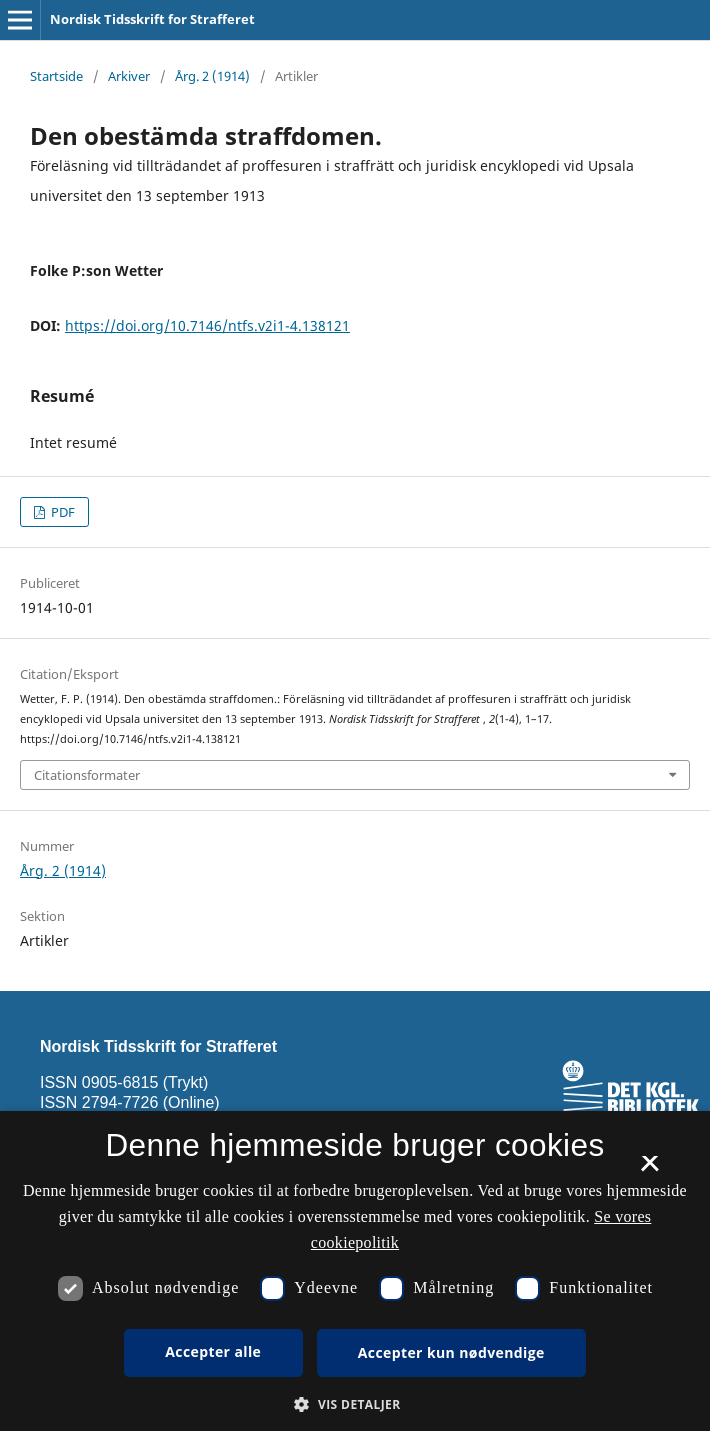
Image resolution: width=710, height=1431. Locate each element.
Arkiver (129, 76)
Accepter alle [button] (213, 1351)
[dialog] (355, 1271)
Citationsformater (87, 775)
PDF (61, 512)
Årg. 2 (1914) (212, 76)
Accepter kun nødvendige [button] (451, 1352)
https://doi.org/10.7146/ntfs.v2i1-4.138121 (207, 325)
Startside (56, 76)
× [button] (649, 1170)
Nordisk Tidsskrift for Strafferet (152, 19)
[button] (354, 1404)
